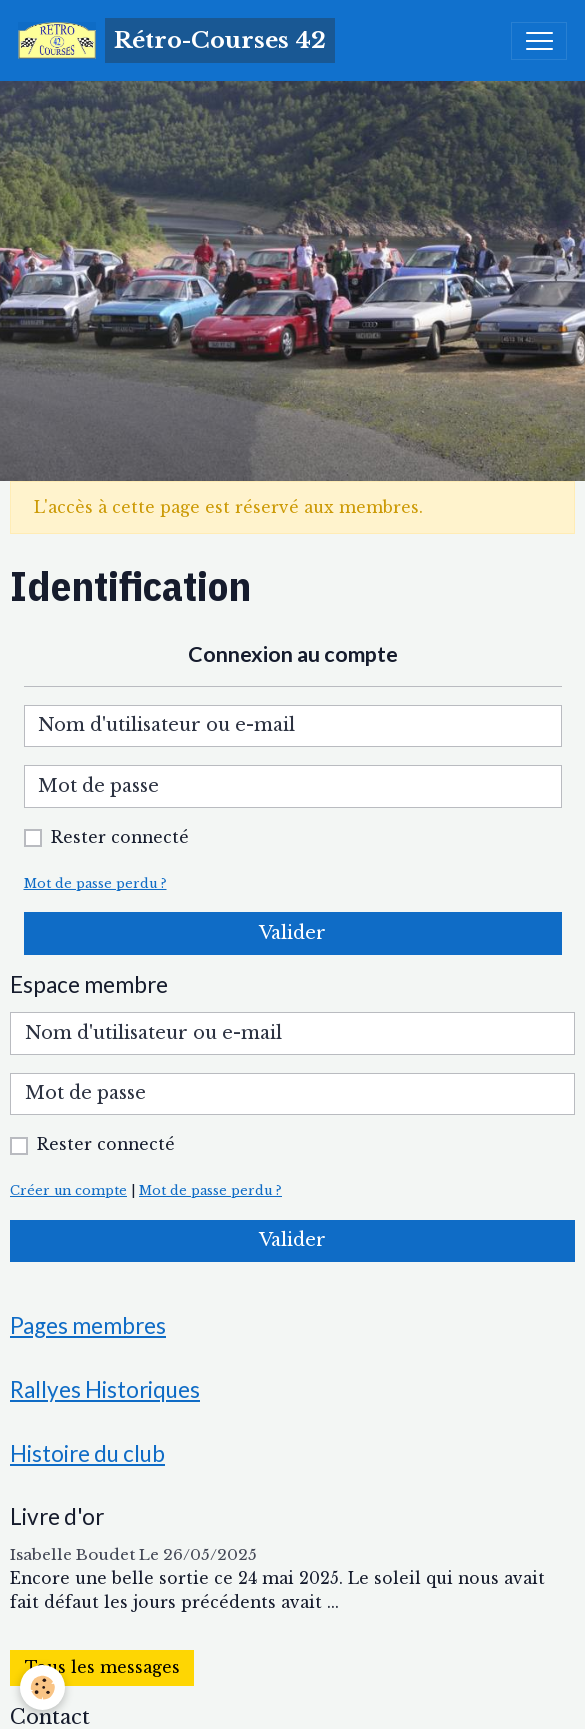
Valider (292, 933)
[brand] (176, 40)
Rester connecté (120, 837)
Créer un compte (68, 1190)
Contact (50, 1717)
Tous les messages (102, 1667)
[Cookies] (42, 1687)
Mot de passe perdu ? (95, 883)
